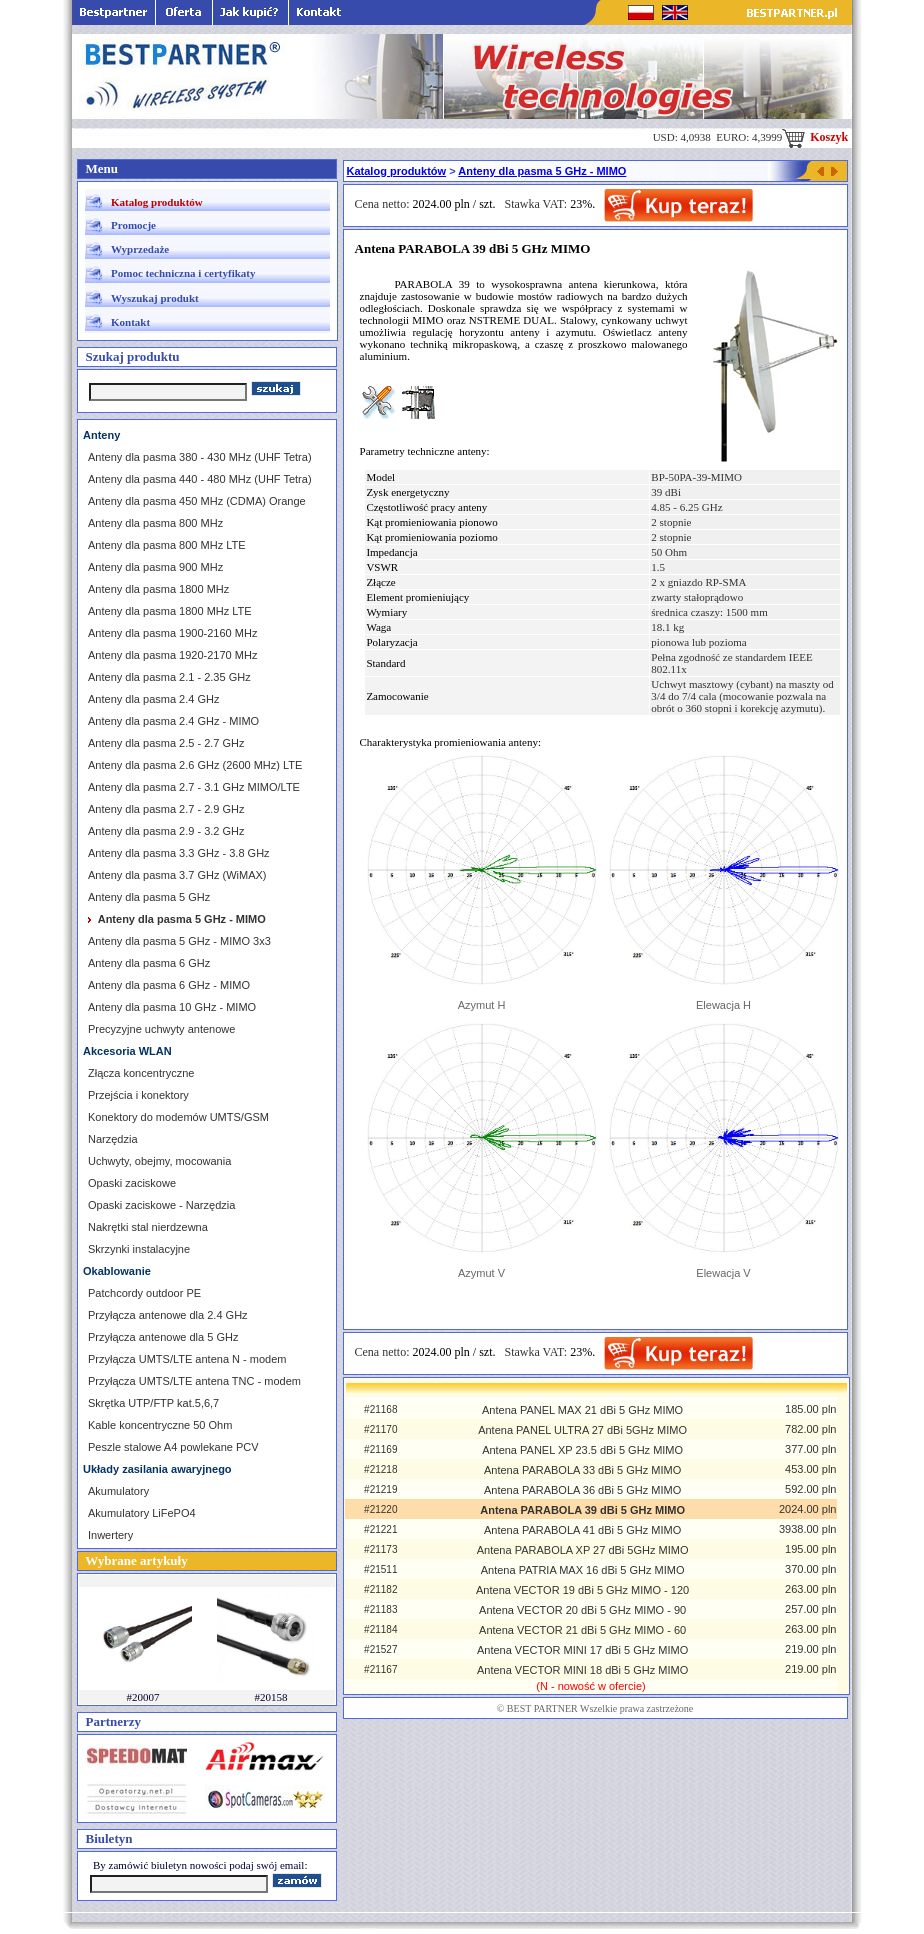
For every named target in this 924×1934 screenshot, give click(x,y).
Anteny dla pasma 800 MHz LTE (167, 545)
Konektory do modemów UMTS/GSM (178, 1117)
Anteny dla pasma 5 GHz (149, 897)
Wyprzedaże (140, 249)
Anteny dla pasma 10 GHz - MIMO (172, 1007)
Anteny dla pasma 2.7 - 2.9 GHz (166, 809)
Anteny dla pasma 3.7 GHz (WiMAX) (177, 875)
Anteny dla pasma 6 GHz (149, 963)
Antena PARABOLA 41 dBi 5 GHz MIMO (582, 1530)
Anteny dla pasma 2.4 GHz (153, 699)
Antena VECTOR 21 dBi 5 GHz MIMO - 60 (582, 1630)
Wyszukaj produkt (155, 298)
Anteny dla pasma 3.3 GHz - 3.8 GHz (179, 853)
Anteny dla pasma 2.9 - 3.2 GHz (166, 831)
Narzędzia (113, 1139)
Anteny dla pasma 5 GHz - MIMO (542, 171)
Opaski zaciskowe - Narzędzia (161, 1205)
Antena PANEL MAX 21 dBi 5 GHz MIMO (582, 1410)
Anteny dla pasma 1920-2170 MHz (172, 655)
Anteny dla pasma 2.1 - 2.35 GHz (169, 677)
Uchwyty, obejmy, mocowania (159, 1161)
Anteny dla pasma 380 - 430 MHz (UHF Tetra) (200, 457)
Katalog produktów (157, 202)
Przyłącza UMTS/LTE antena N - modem (187, 1359)
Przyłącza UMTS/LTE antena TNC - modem (194, 1381)
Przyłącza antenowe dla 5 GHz (163, 1337)
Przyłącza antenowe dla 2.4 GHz (168, 1315)
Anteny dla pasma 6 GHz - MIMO (169, 985)
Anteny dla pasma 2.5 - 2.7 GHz (166, 743)
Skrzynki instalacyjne (139, 1249)
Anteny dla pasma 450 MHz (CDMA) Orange (197, 501)
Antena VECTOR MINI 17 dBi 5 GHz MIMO (582, 1650)
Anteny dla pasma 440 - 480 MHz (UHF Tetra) (200, 479)
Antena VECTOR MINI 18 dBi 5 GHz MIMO (582, 1670)
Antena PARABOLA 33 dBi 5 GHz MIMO (582, 1470)
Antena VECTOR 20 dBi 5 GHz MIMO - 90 (582, 1610)
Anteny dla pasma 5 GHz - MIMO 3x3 (179, 941)
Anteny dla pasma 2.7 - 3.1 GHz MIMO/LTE (194, 787)
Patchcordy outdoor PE (144, 1293)
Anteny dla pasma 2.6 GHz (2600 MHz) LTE (195, 765)
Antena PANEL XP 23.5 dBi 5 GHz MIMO (582, 1450)
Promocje (133, 225)
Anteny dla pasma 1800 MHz (158, 589)
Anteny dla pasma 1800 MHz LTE (170, 611)
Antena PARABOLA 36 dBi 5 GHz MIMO (582, 1490)
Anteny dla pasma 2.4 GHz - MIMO (173, 721)
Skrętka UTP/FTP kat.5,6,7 (153, 1403)
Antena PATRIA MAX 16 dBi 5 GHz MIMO (583, 1570)
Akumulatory (118, 1491)
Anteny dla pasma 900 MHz (155, 567)
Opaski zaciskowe (132, 1183)
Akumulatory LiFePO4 (142, 1513)
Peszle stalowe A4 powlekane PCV (173, 1447)
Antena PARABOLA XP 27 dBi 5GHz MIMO (583, 1550)
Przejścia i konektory (138, 1095)
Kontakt (130, 322)
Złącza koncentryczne (141, 1073)
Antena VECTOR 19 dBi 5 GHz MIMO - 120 (582, 1590)
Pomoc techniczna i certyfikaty (183, 273)
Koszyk (815, 137)
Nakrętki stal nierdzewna (148, 1227)
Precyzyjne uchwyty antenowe (161, 1029)
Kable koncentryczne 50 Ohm (160, 1425)
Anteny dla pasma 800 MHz (155, 523)
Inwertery (110, 1535)
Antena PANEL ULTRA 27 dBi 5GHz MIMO (582, 1430)
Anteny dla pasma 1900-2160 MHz (172, 633)
